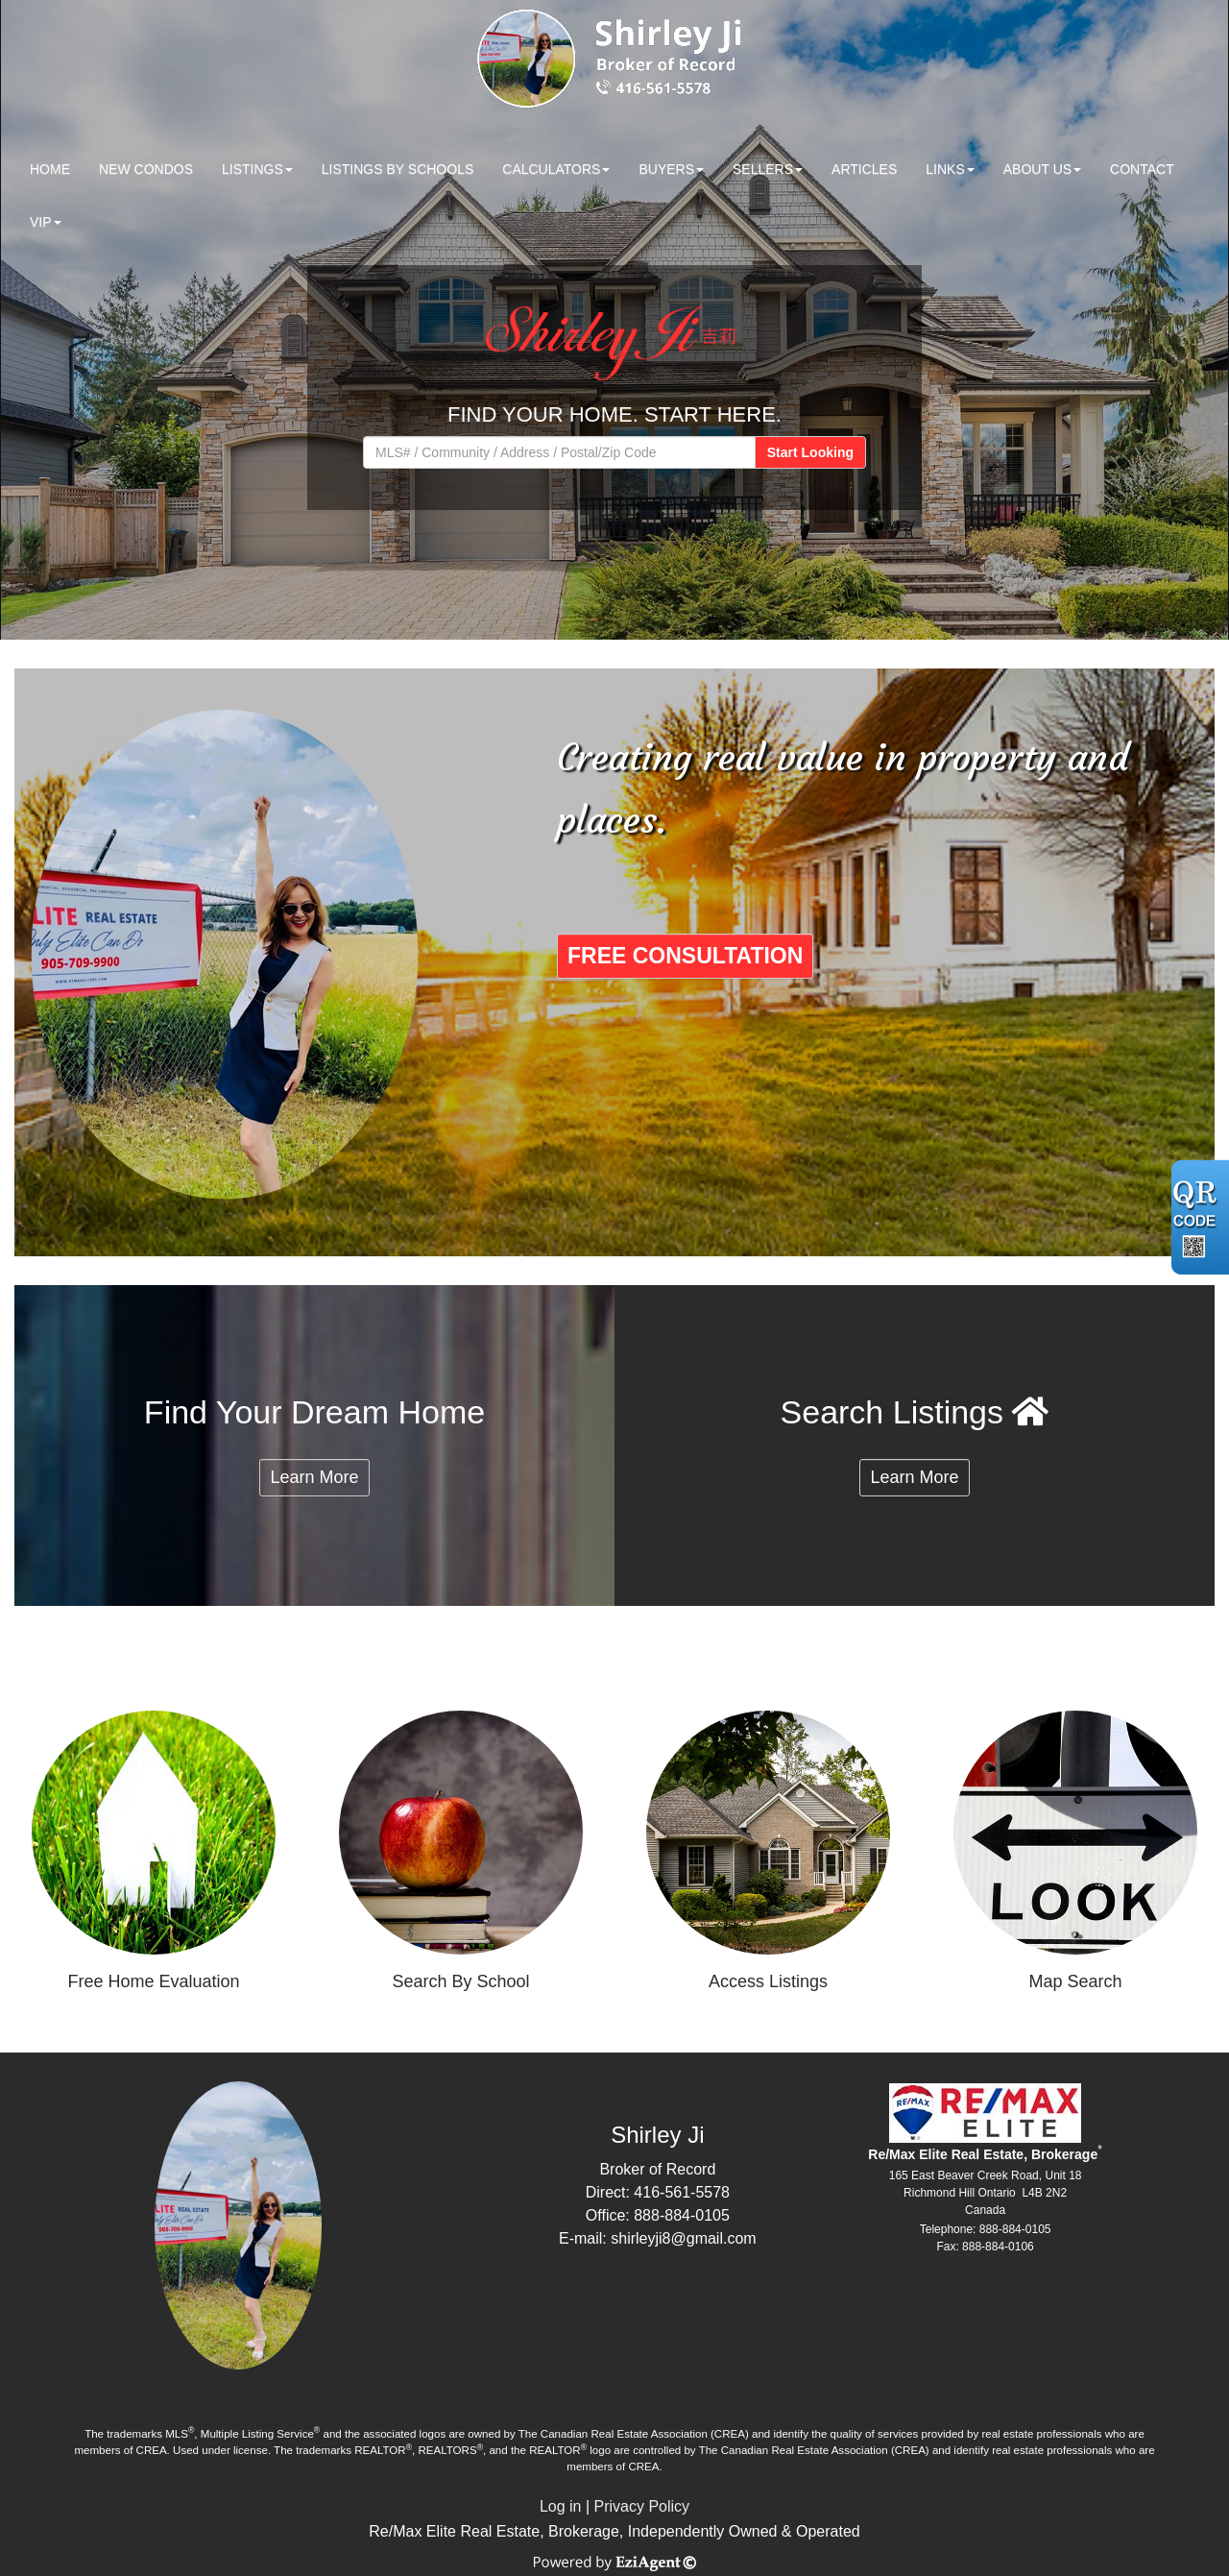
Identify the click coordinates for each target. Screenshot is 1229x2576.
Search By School (460, 1981)
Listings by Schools (397, 169)
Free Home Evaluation (153, 1981)
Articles (864, 169)
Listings (252, 169)
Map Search (1074, 1981)
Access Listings (768, 1981)
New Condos (146, 169)
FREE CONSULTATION (685, 955)
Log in (561, 2506)
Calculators (551, 169)
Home (50, 169)
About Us (1037, 169)
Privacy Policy (642, 2506)
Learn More (314, 1477)
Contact (1142, 169)
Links (945, 169)
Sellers (763, 169)
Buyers (666, 169)
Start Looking (810, 452)
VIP (41, 222)
